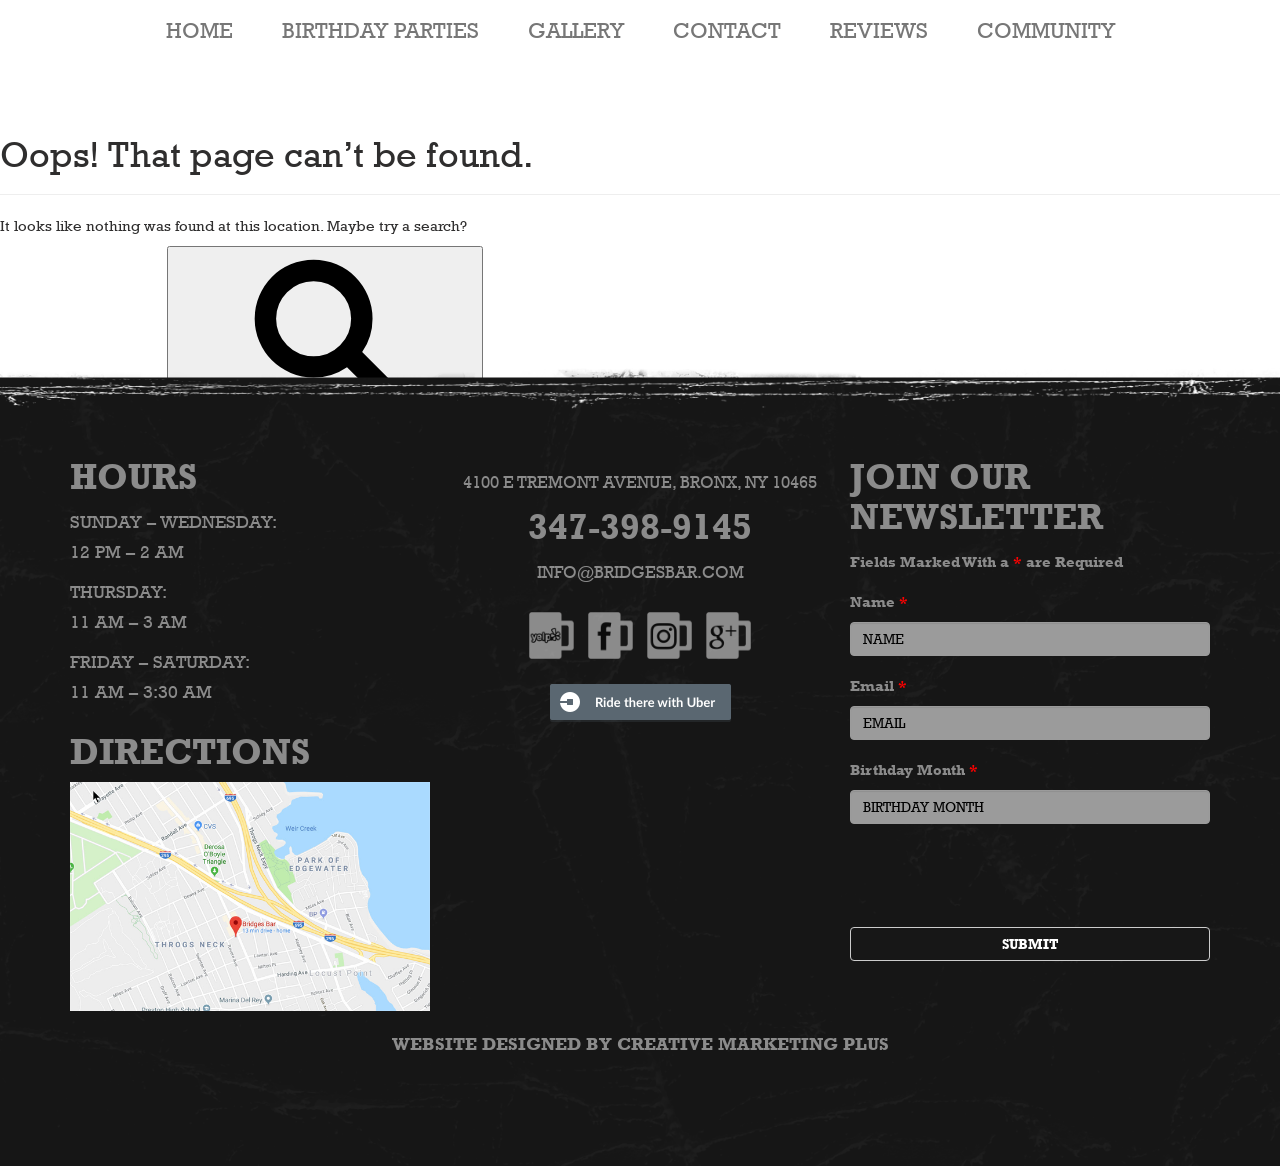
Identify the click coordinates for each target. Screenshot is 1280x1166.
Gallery (576, 30)
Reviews (879, 30)
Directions (190, 751)
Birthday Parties (380, 30)
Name (879, 601)
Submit (1030, 944)
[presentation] (1002, 878)
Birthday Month (914, 769)
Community (1046, 30)
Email (878, 685)
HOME (199, 30)
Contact (727, 30)
